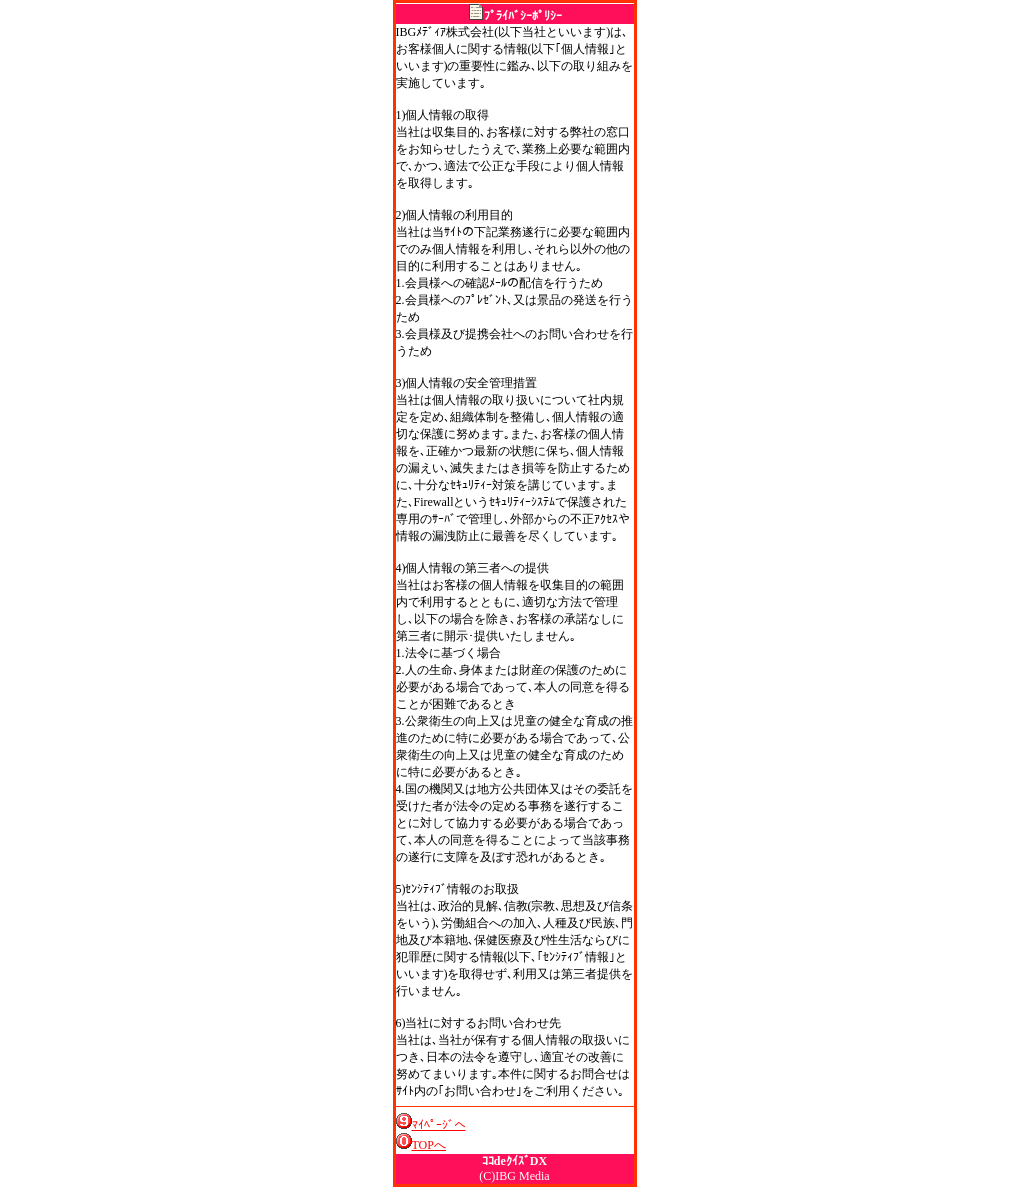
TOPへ (429, 1145)
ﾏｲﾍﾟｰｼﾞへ (439, 1125)
